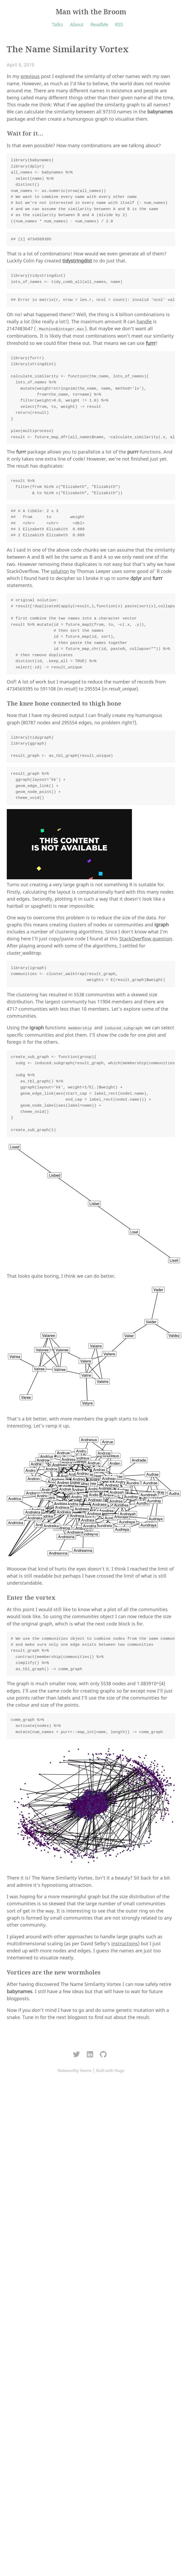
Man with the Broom (91, 11)
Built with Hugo (110, 2070)
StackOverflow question (145, 938)
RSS (119, 24)
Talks (57, 24)
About (77, 24)
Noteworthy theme (75, 2070)
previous (30, 76)
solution (60, 571)
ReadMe (99, 24)
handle (144, 321)
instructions (124, 1943)
